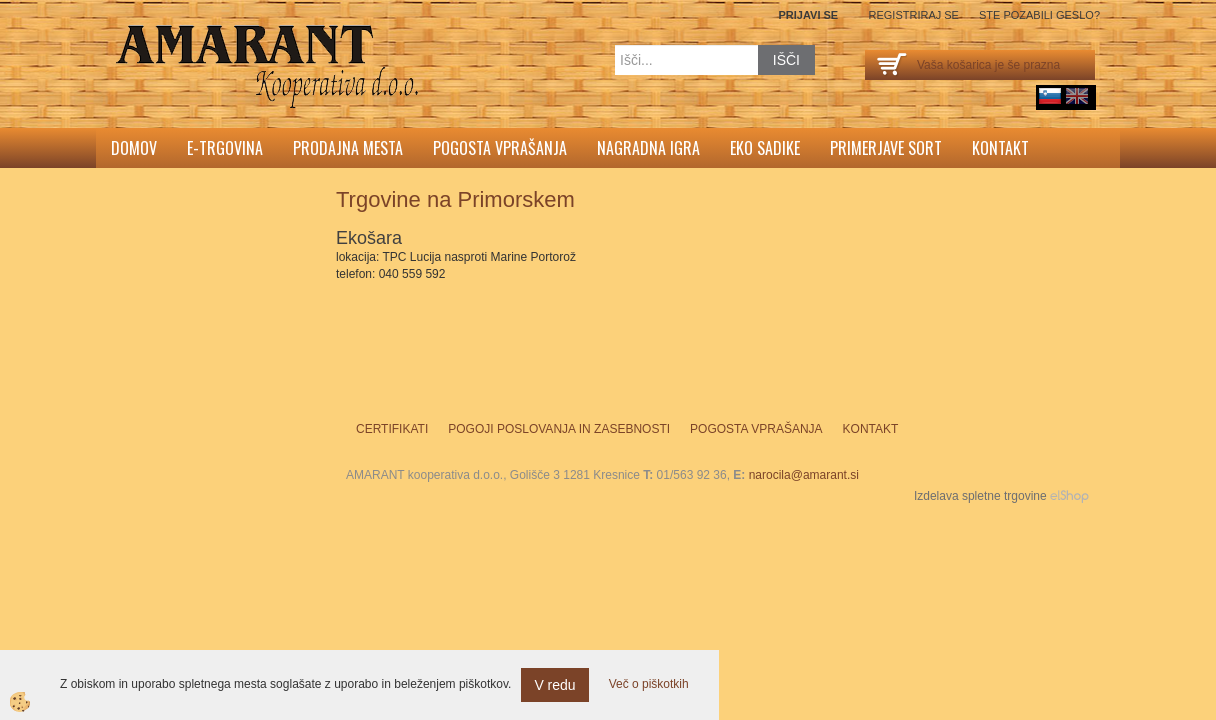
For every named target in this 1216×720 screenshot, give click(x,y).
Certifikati (392, 429)
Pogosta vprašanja (500, 148)
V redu (554, 685)
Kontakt (1000, 148)
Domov (134, 148)
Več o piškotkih (649, 684)
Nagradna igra (648, 148)
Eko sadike (765, 148)
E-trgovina (225, 148)
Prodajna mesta (348, 148)
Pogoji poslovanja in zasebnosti (559, 429)
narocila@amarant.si (804, 475)
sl (1050, 96)
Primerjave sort (886, 148)
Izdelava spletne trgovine (980, 496)
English (1077, 96)
